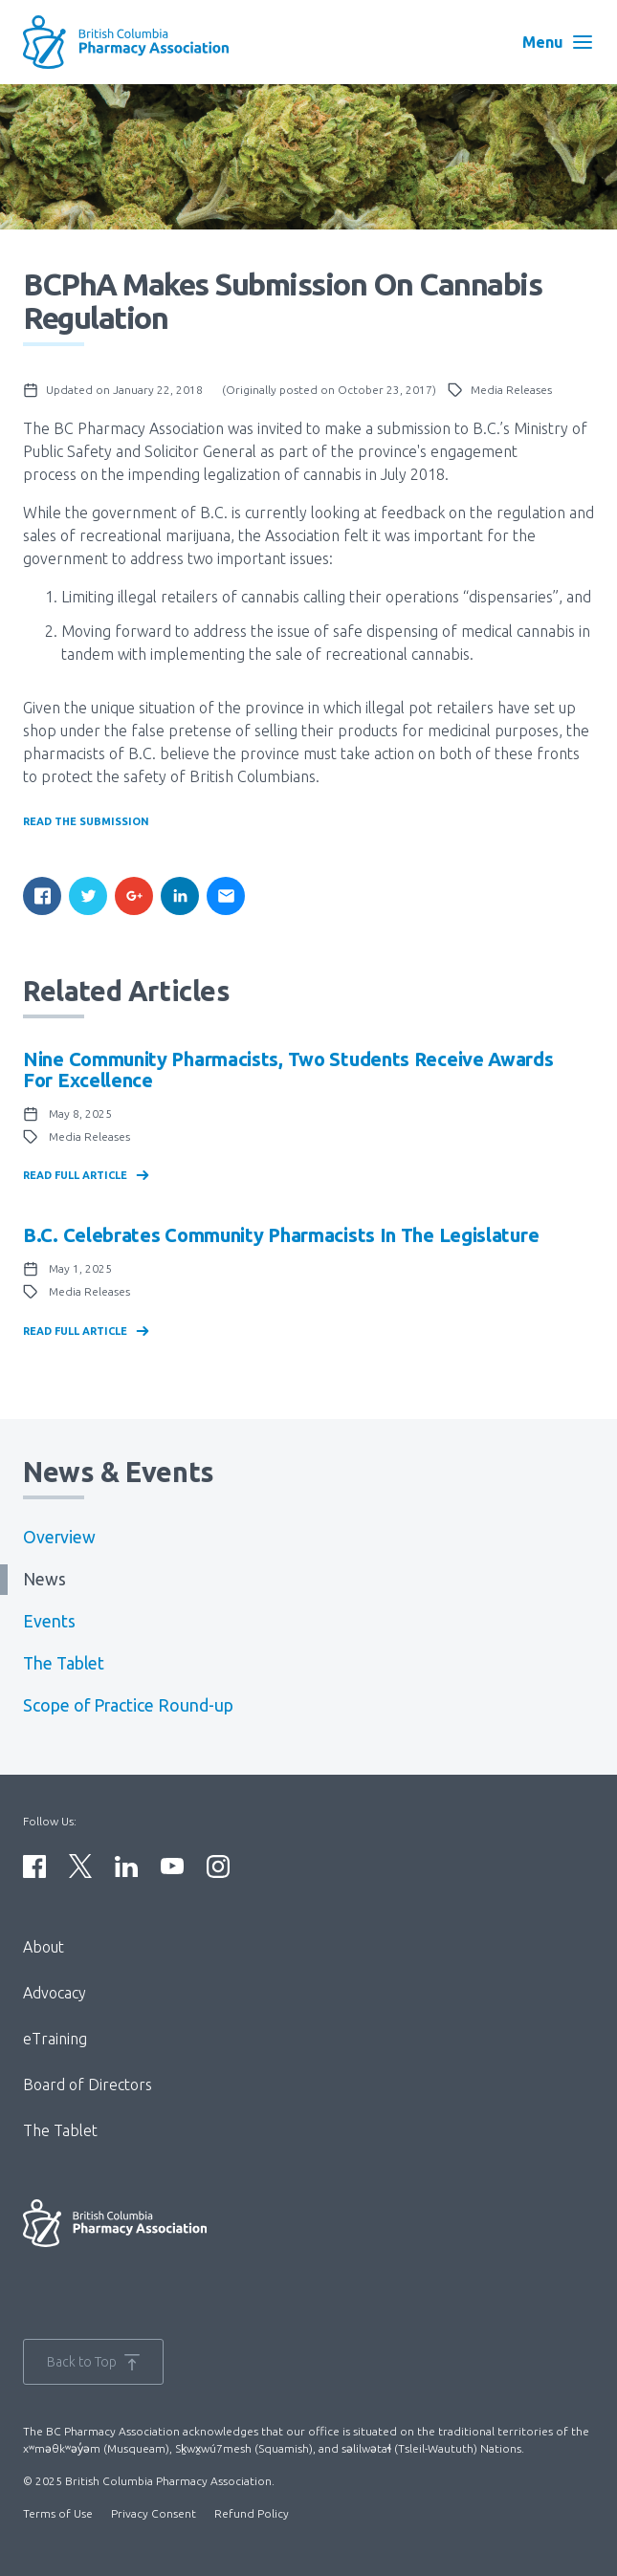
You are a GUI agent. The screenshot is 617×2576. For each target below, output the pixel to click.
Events (49, 1621)
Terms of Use (58, 2513)
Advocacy (54, 1992)
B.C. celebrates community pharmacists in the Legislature (281, 1235)
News (44, 1579)
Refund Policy (251, 2513)
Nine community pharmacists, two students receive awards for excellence (288, 1069)
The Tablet (63, 1663)
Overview (59, 1537)
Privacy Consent (153, 2513)
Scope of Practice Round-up (128, 1705)
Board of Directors (87, 2084)
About (43, 1946)
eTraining (55, 2038)
